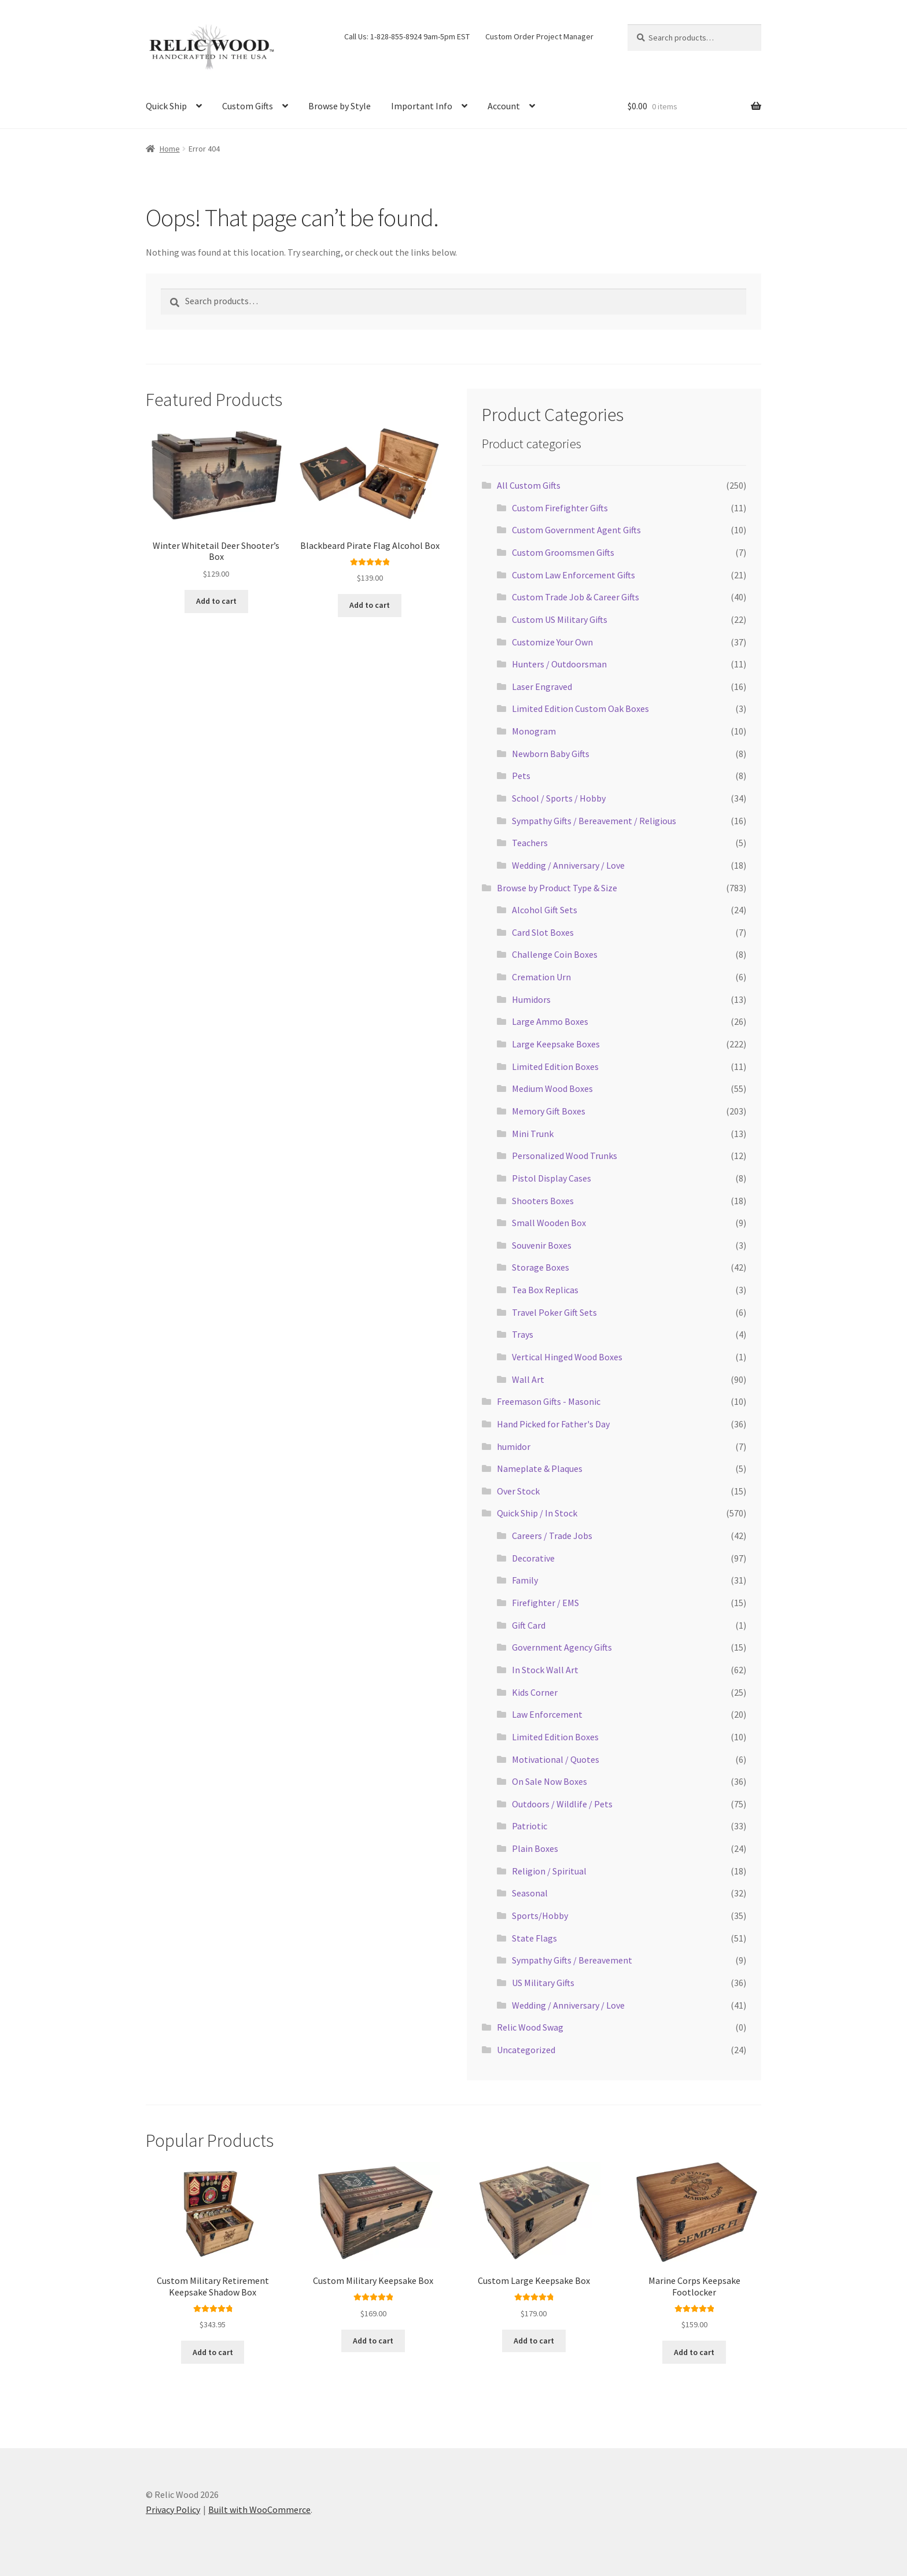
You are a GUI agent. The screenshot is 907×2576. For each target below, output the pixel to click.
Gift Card (528, 1625)
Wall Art (528, 1379)
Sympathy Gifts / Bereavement (572, 1960)
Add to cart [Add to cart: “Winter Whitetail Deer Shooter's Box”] (216, 601)
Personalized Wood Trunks (564, 1155)
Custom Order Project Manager (539, 36)
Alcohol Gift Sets (544, 910)
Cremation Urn (541, 977)
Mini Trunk (533, 1133)
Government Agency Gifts (562, 1647)
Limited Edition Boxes (555, 1066)
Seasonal (530, 1893)
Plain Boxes (535, 1848)
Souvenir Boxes (542, 1245)
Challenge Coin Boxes (555, 954)
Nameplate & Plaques (539, 1468)
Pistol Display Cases (551, 1178)
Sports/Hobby (540, 1915)
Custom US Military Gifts (559, 619)
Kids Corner (535, 1692)
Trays (522, 1334)
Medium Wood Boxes (552, 1088)
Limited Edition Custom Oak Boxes (580, 708)
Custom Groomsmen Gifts (563, 552)
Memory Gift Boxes (548, 1111)
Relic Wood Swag (530, 2027)
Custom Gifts (247, 106)
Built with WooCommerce (259, 2509)
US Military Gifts (543, 1982)
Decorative (533, 1558)
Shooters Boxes (543, 1200)
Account (504, 106)
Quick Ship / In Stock (537, 1513)
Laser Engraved (542, 686)
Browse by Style (339, 106)
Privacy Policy (173, 2509)
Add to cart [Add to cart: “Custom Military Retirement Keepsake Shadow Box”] (213, 2352)
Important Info (421, 106)
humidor (513, 1446)
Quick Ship (166, 106)
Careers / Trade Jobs (552, 1535)
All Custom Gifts (529, 485)
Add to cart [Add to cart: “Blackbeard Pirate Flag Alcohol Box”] (369, 605)
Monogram (534, 731)
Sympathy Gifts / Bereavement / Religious (594, 820)
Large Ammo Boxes (550, 1021)
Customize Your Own (552, 642)
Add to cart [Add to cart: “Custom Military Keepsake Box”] (373, 2340)
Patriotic (529, 1826)
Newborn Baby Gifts (550, 753)
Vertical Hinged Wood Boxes (567, 1357)
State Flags (534, 1938)
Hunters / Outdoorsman (559, 664)
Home (170, 148)
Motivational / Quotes (555, 1759)
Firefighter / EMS (545, 1602)
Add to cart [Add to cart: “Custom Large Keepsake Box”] (534, 2340)
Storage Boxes (540, 1267)
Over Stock (518, 1491)
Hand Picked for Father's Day (553, 1424)
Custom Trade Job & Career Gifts (575, 597)
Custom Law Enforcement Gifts (573, 575)
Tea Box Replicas (545, 1290)
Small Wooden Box (549, 1222)
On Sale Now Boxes (549, 1781)
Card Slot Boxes (543, 932)
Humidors (531, 999)
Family (525, 1580)
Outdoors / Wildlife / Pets (562, 1804)
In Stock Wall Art (545, 1669)
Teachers (530, 842)
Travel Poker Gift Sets (554, 1312)
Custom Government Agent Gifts (576, 530)
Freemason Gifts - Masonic (548, 1401)
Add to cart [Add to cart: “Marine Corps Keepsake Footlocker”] (694, 2352)
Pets (521, 775)
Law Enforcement (547, 1714)
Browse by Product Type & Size (557, 888)
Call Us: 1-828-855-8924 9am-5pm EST (407, 36)
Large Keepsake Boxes (556, 1044)
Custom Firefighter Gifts (560, 508)
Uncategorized (526, 2049)
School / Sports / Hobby (559, 798)
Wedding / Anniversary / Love (568, 865)
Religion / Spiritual (549, 1871)
